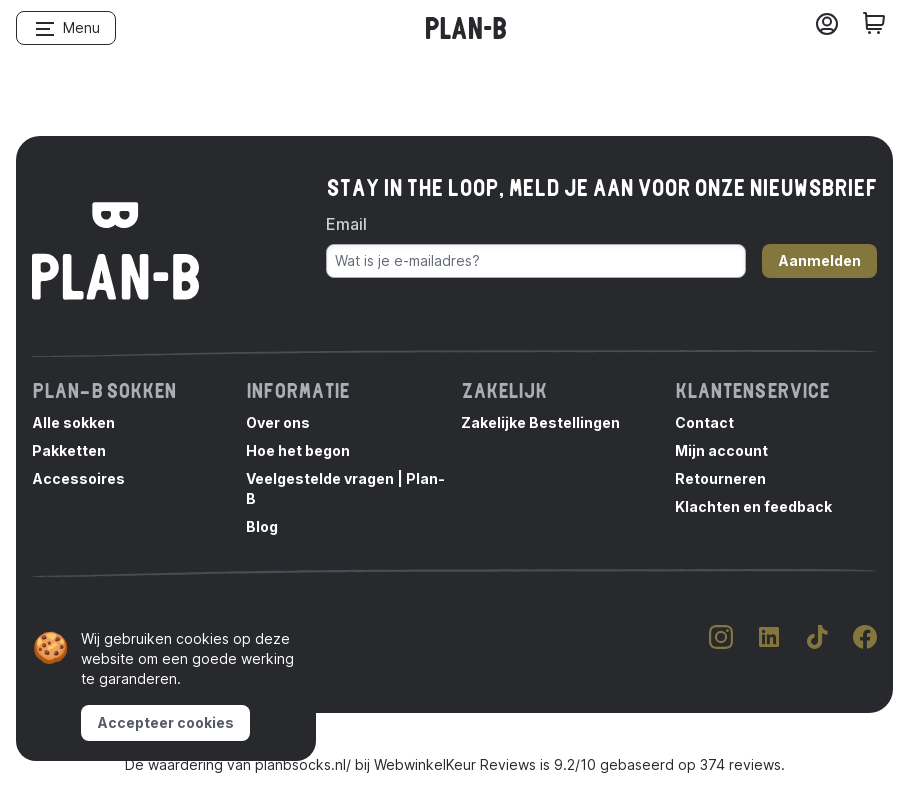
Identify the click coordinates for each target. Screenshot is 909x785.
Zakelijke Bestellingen (540, 422)
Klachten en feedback (753, 506)
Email (346, 224)
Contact (704, 422)
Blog (262, 526)
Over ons (278, 422)
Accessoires (78, 478)
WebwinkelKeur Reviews (455, 764)
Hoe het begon (298, 450)
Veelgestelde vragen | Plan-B (345, 488)
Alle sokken (73, 422)
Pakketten (69, 450)
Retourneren (720, 478)
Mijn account (721, 450)
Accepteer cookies (165, 722)
